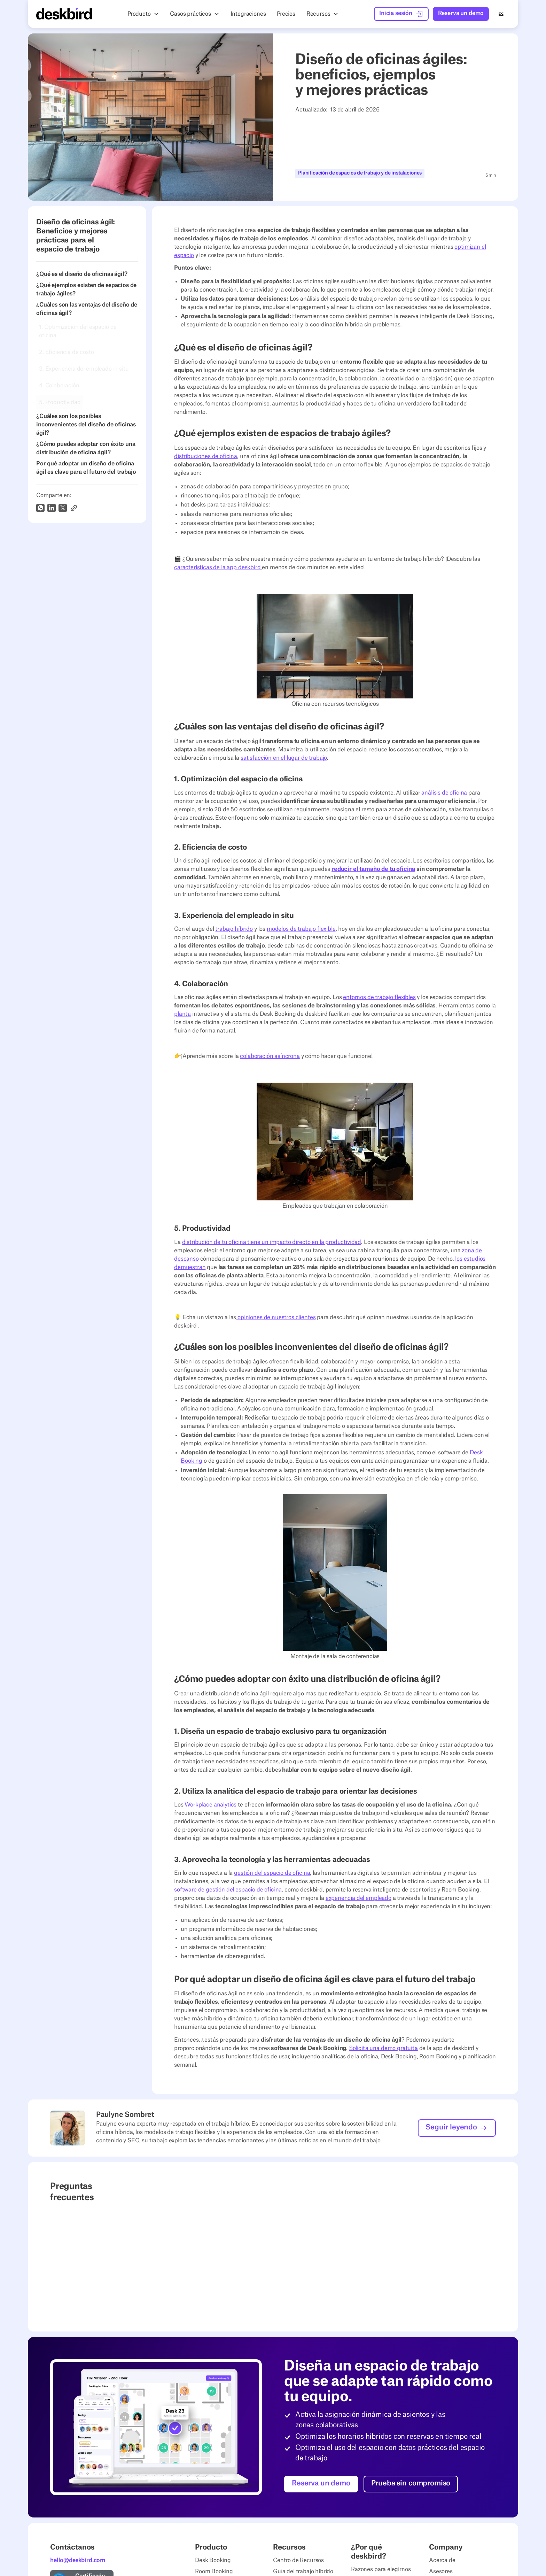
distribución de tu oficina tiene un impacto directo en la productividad (271, 1242)
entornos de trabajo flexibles (379, 997)
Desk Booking (213, 2560)
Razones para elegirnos (381, 2569)
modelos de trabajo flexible (301, 929)
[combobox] (501, 14)
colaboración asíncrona (269, 1056)
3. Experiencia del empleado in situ (83, 369)
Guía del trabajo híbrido (303, 2571)
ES (501, 14)
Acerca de (442, 2560)
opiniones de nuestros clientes (275, 1317)
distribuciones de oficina (205, 456)
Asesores (441, 2571)
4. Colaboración (59, 385)
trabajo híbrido (234, 929)
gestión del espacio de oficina (272, 1873)
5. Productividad (59, 402)
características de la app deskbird (218, 567)
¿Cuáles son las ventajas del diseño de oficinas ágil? (86, 309)
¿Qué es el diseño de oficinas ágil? (81, 274)
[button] (143, 14)
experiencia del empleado (358, 1898)
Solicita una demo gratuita (383, 2048)
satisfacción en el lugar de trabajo (284, 758)
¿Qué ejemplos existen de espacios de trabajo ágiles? (86, 289)
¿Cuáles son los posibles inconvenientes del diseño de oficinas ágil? (86, 424)
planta (182, 1014)
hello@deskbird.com (77, 2560)
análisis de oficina (444, 793)
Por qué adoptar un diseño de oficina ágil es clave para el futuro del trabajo (86, 468)
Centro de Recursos (298, 2560)
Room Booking (214, 2571)
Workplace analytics (210, 1805)
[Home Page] (64, 14)
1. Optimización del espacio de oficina (78, 331)
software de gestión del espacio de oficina (228, 1890)
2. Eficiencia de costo (66, 352)
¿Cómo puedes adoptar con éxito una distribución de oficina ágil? (85, 448)
